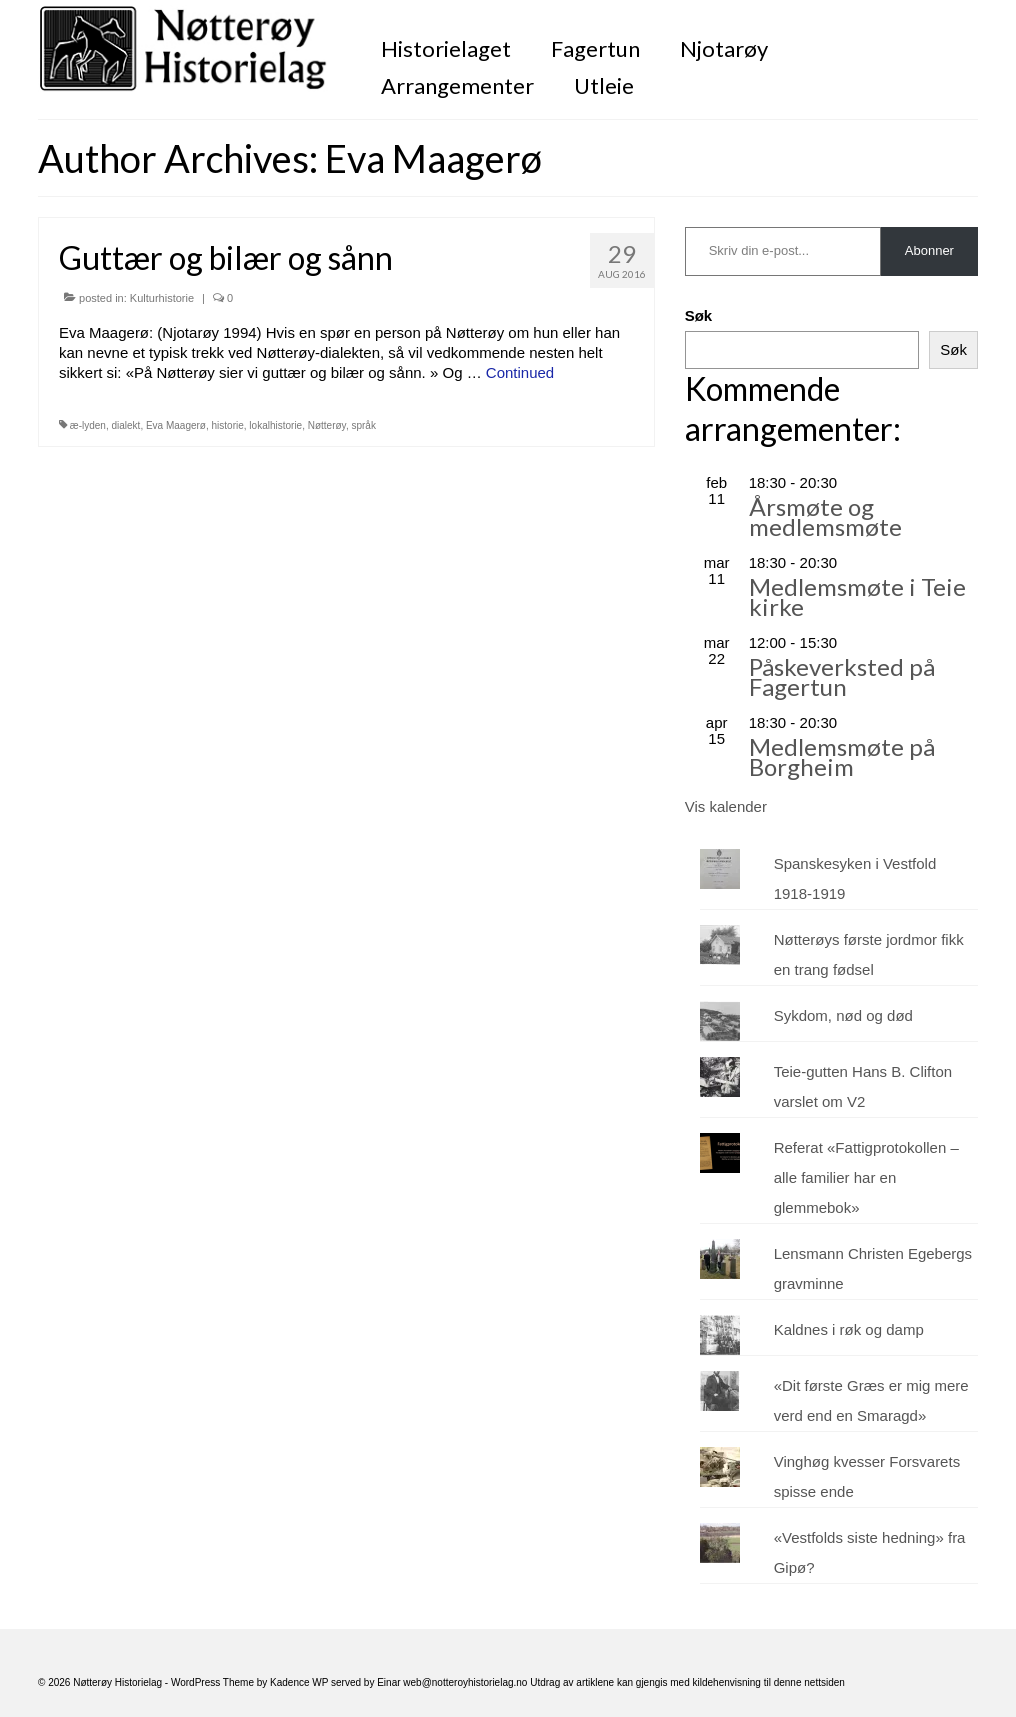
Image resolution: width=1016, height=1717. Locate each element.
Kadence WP (299, 1682)
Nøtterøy (327, 425)
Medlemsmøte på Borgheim (842, 756)
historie (228, 425)
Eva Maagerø (176, 425)
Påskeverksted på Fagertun (842, 676)
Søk (699, 315)
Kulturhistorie (162, 298)
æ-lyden (88, 425)
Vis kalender (726, 806)
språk (363, 425)
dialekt (125, 425)
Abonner (929, 250)
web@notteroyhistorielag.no (466, 1682)
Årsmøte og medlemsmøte (825, 516)
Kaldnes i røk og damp (849, 1329)
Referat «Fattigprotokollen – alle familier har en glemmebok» (866, 1177)
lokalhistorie (275, 425)
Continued (520, 372)
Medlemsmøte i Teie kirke (857, 596)
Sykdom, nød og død (843, 1015)
